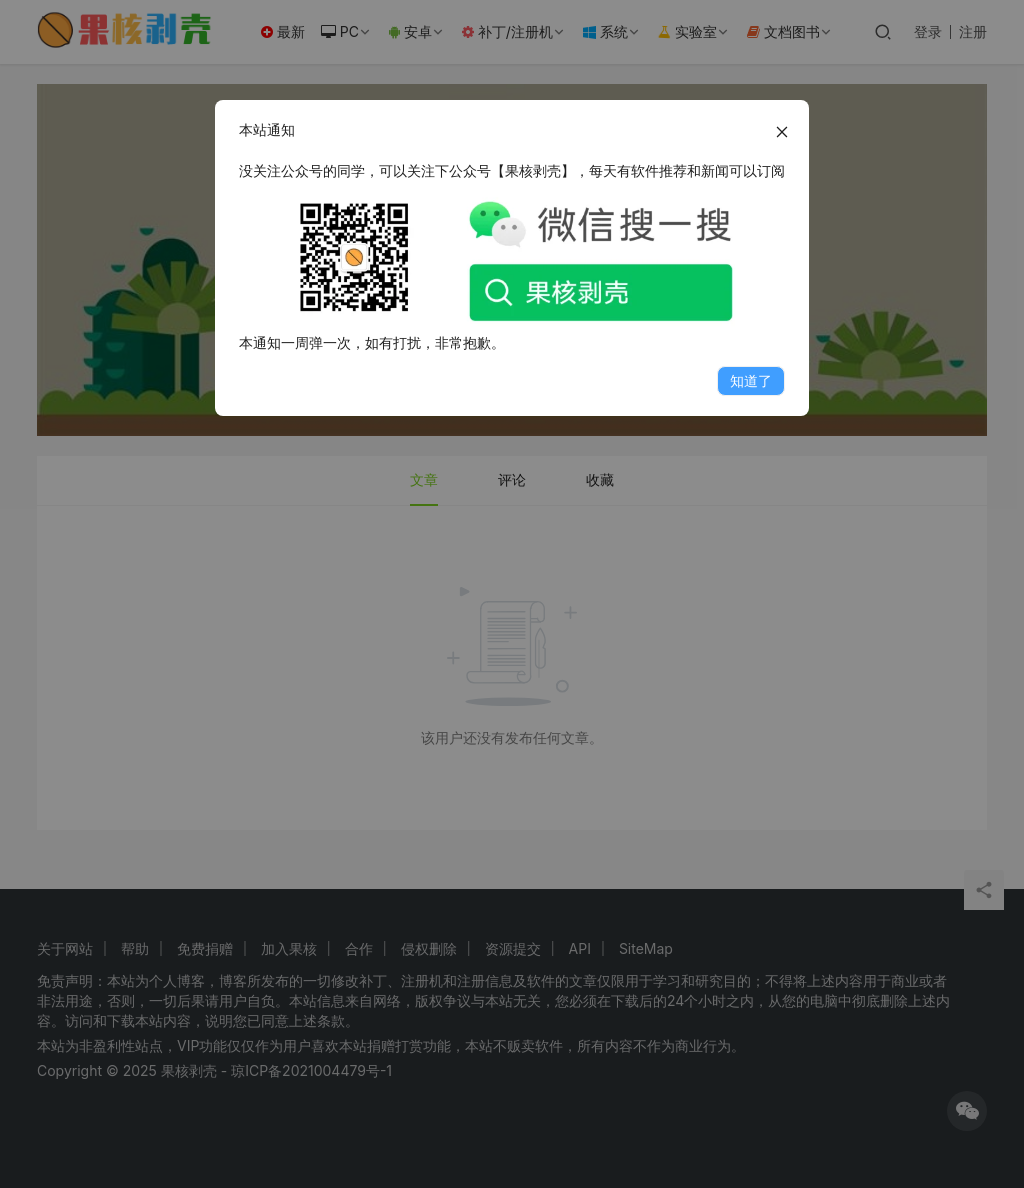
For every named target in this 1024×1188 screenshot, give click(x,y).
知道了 (751, 380)
